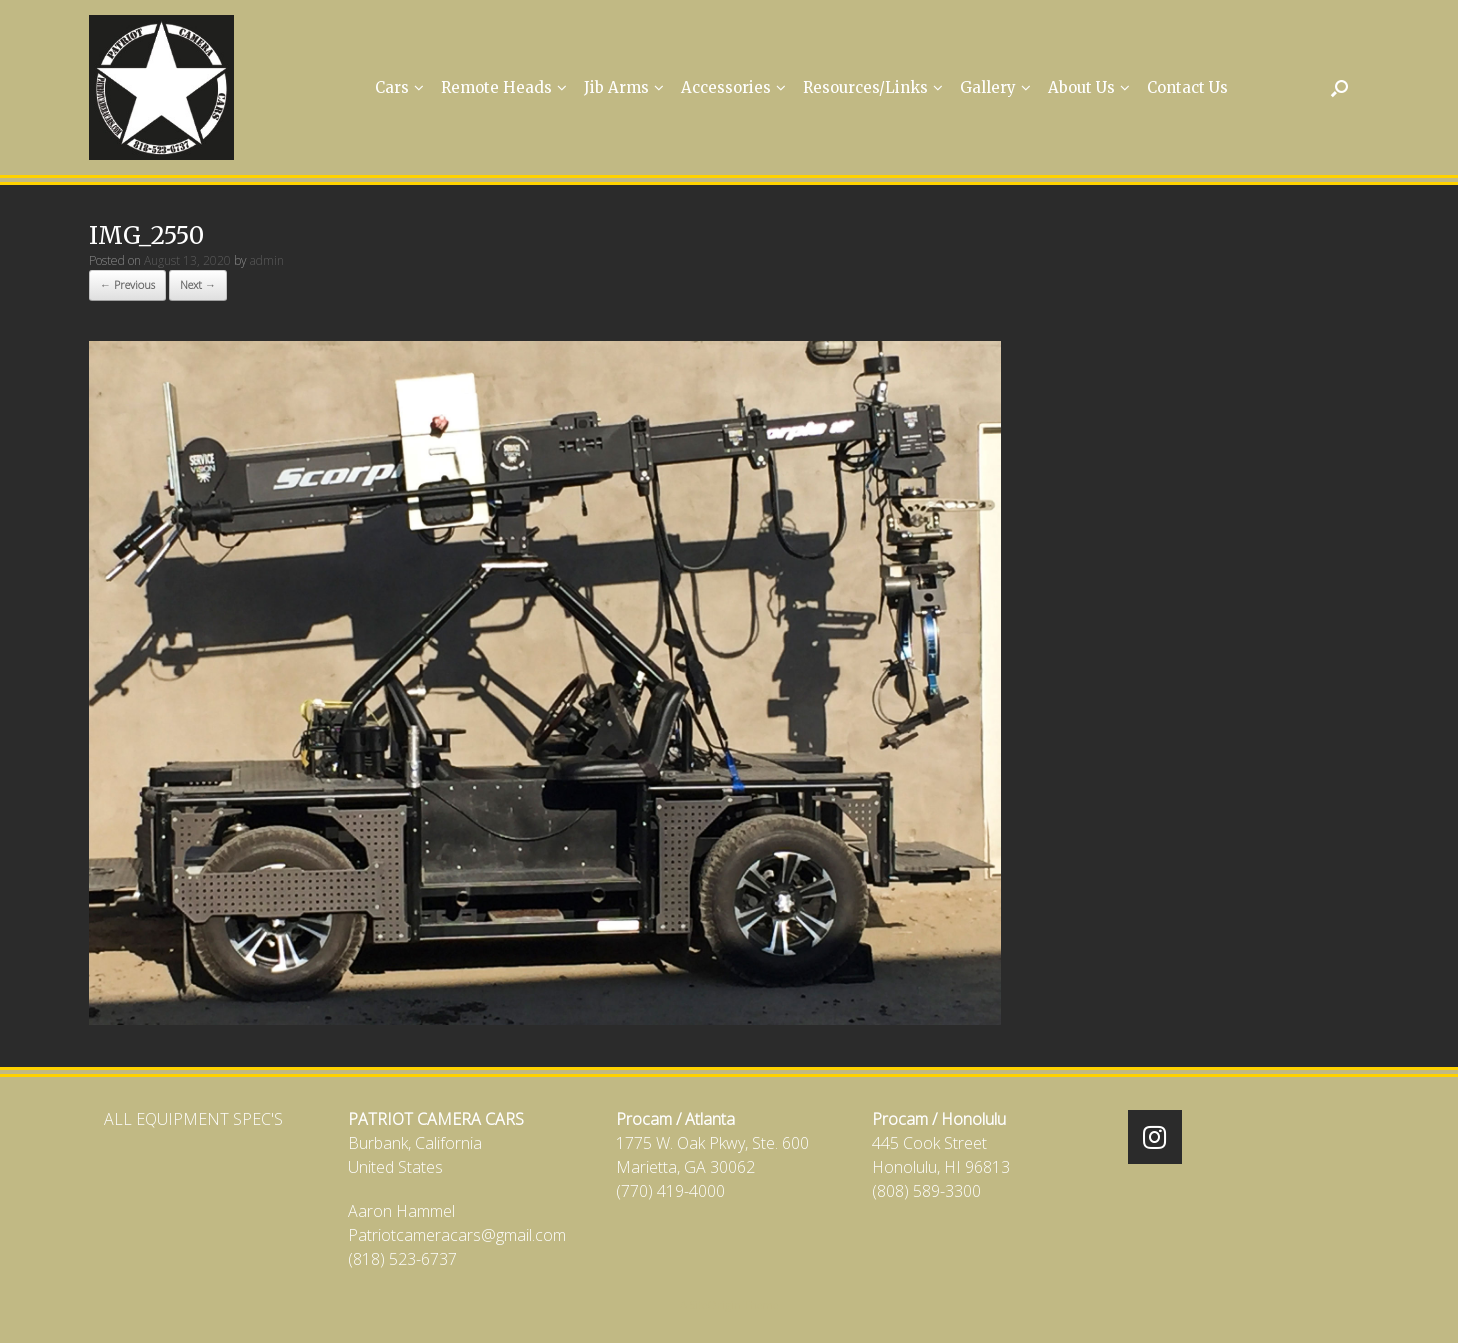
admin (267, 260)
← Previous (127, 284)
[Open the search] (1339, 87)
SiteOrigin (715, 1304)
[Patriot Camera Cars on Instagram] (1155, 1137)
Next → (198, 284)
